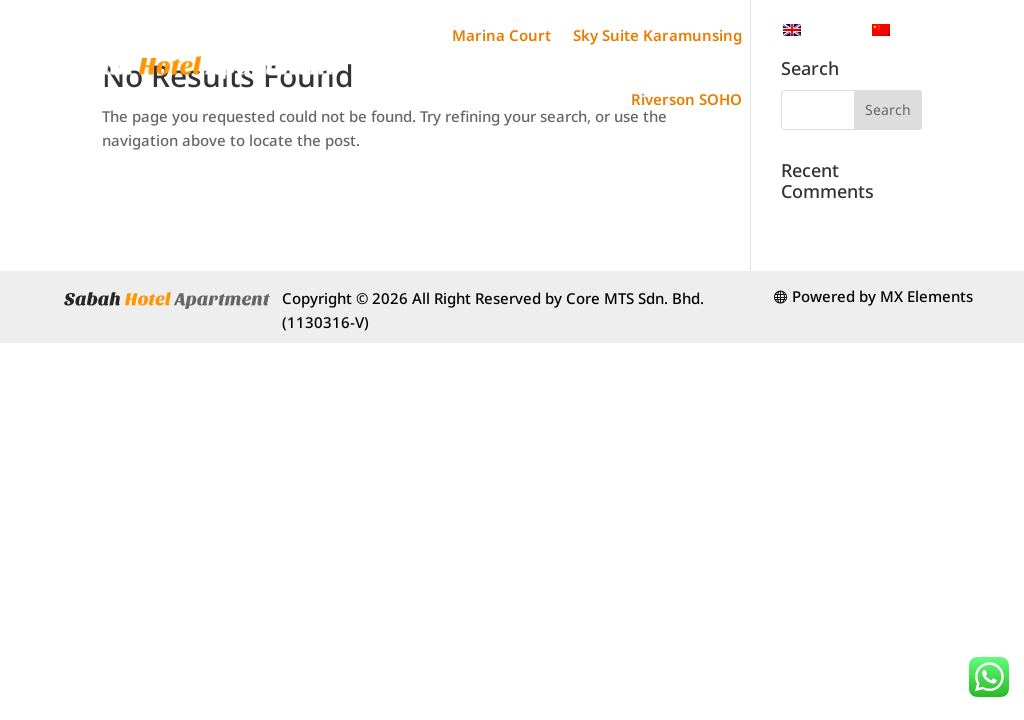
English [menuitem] (829, 29)
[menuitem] (817, 29)
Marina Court (501, 35)
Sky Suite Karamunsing (657, 35)
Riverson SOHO (686, 99)
